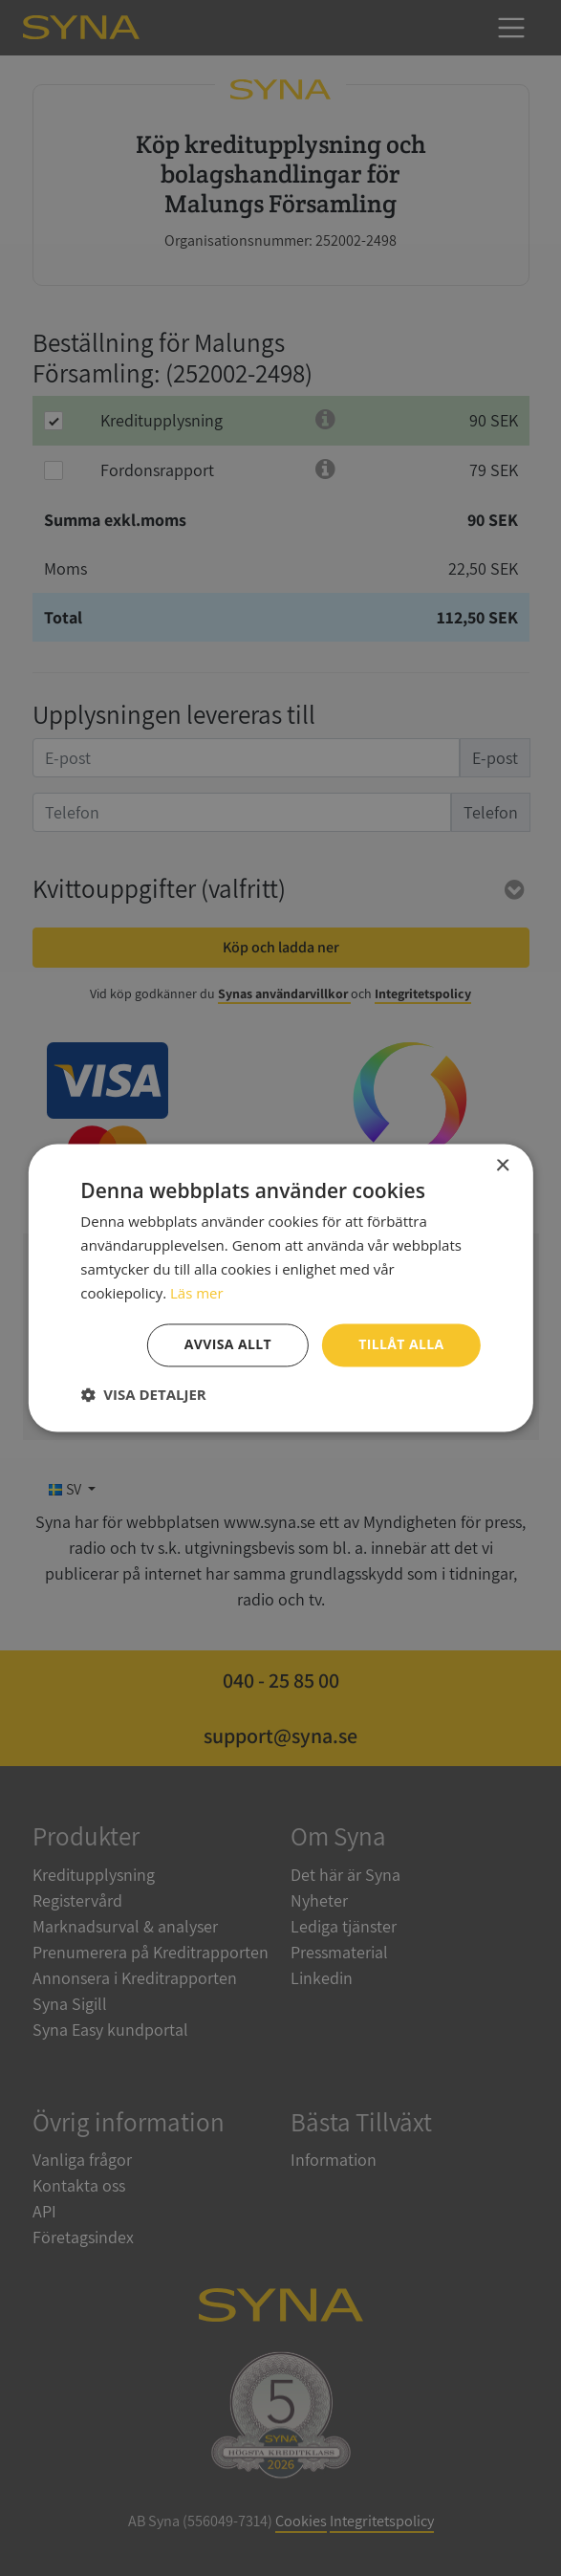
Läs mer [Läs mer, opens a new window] (197, 1292)
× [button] (502, 1166)
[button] (142, 1395)
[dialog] (280, 1288)
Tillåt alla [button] (401, 1345)
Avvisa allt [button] (227, 1345)
